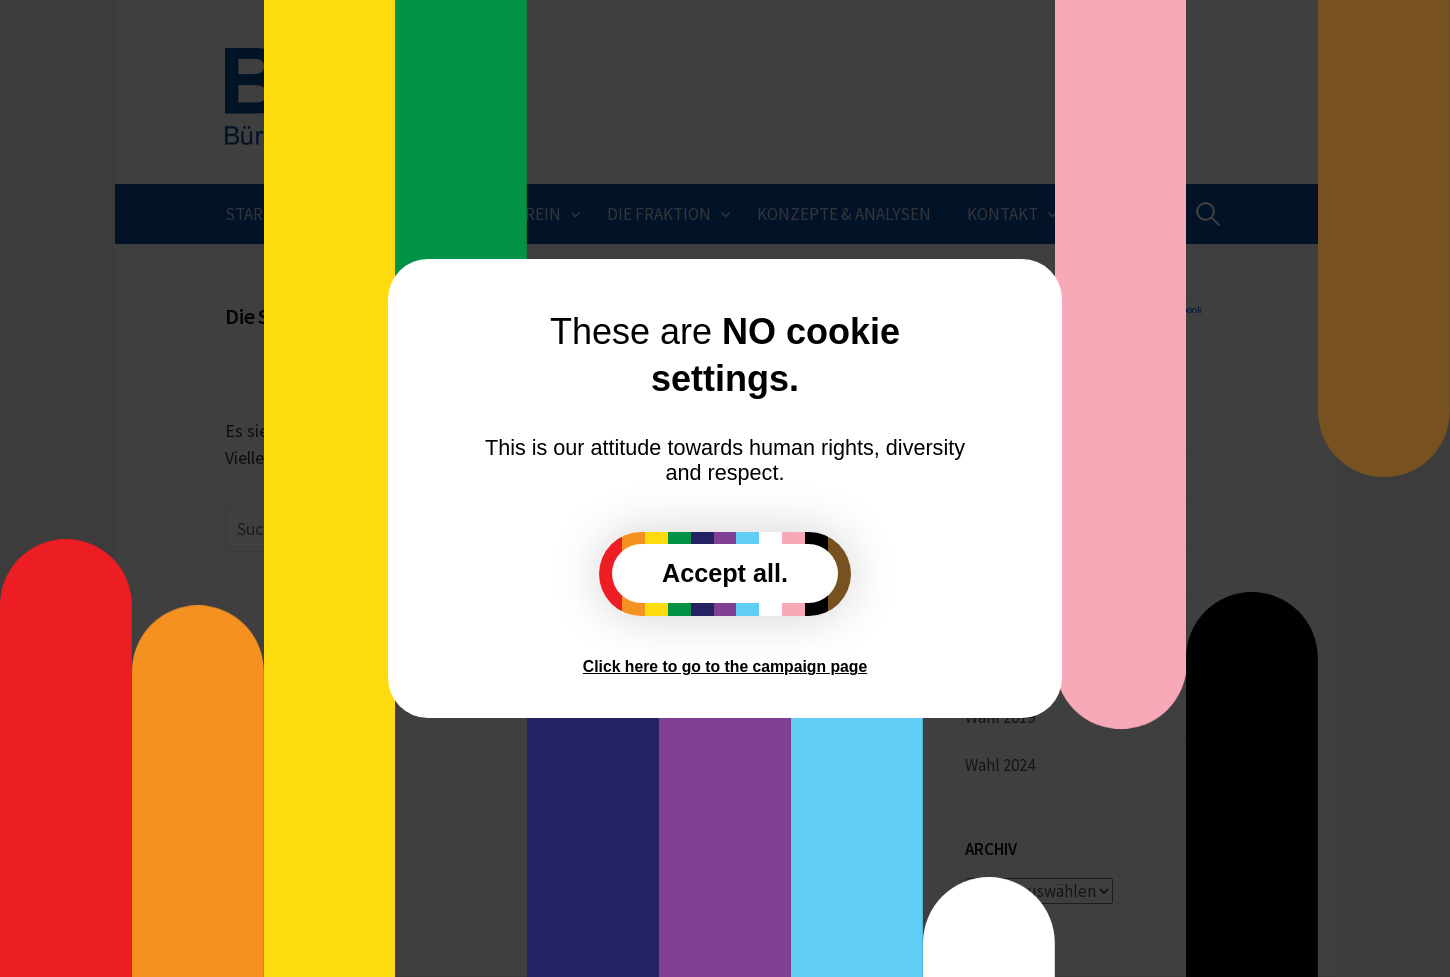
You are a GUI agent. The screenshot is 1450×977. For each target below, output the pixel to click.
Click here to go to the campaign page (725, 666)
